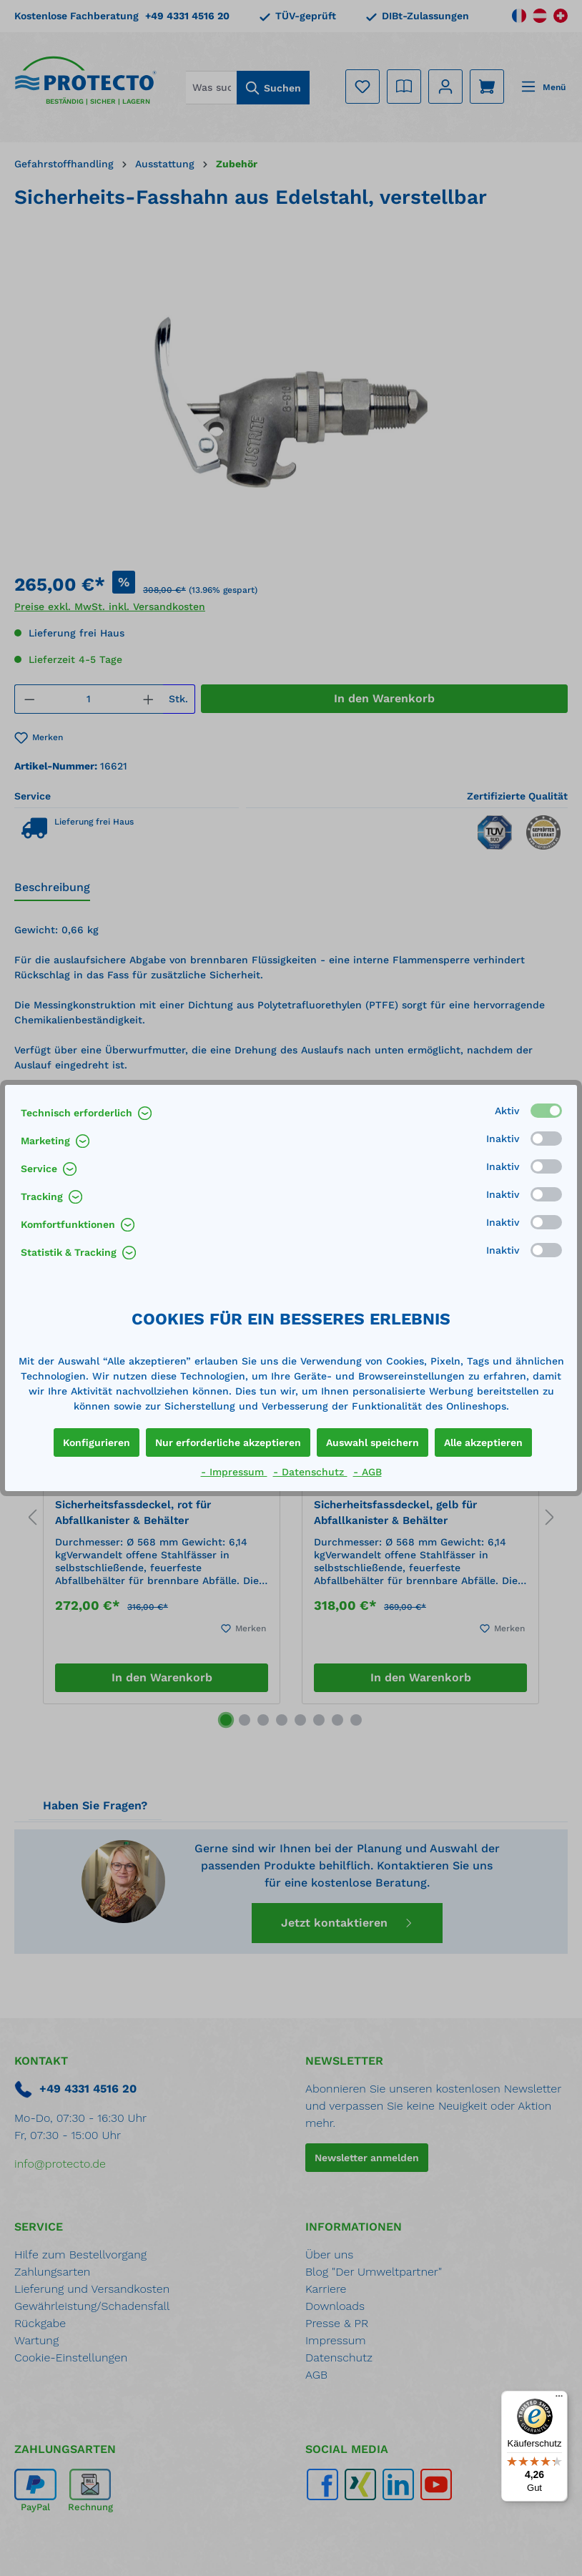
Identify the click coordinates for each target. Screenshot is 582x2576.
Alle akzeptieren (483, 1442)
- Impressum (234, 1472)
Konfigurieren (96, 1442)
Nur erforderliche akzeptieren (228, 1442)
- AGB (367, 1472)
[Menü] (559, 2399)
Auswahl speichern (372, 1442)
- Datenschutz (310, 1472)
